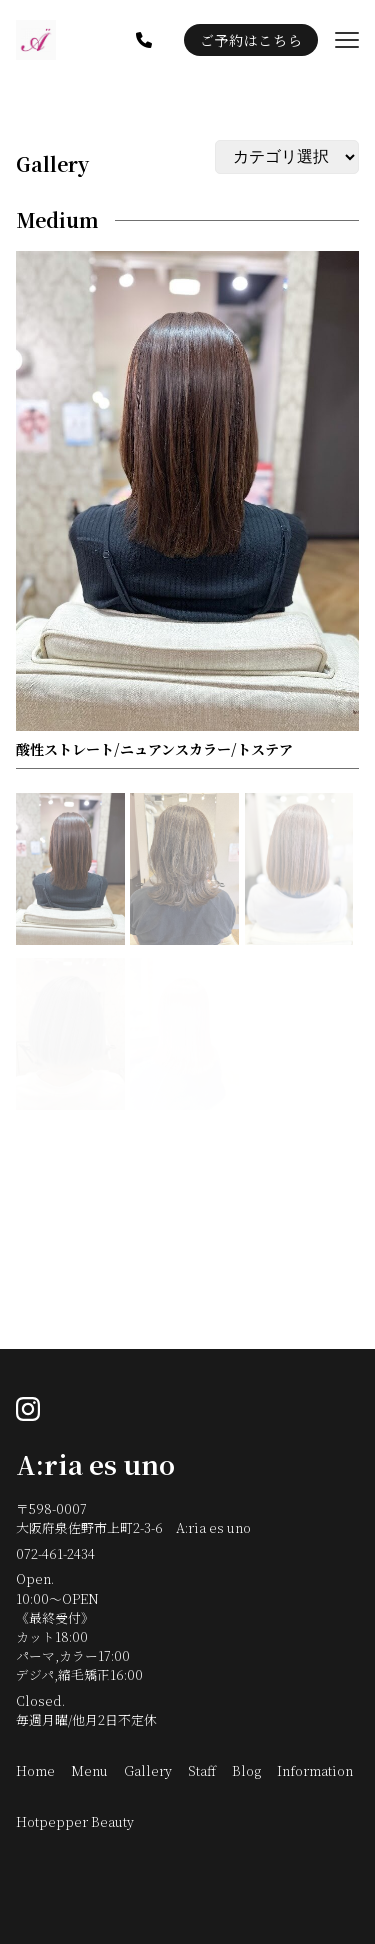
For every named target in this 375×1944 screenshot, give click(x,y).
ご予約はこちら (251, 40)
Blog (246, 1770)
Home (35, 1770)
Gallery (52, 163)
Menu (89, 1770)
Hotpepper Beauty (75, 1821)
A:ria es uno (95, 1464)
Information (315, 1770)
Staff (202, 1770)
